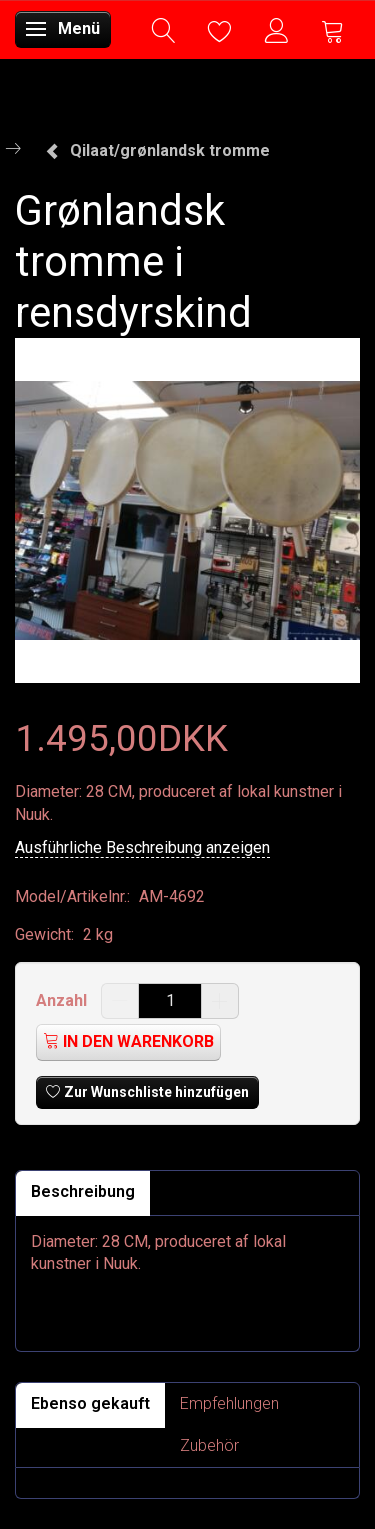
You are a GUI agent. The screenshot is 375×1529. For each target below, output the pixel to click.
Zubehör (209, 1445)
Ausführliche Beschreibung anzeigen (142, 847)
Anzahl (63, 1000)
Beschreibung (83, 1191)
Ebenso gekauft (90, 1403)
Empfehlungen (229, 1403)
